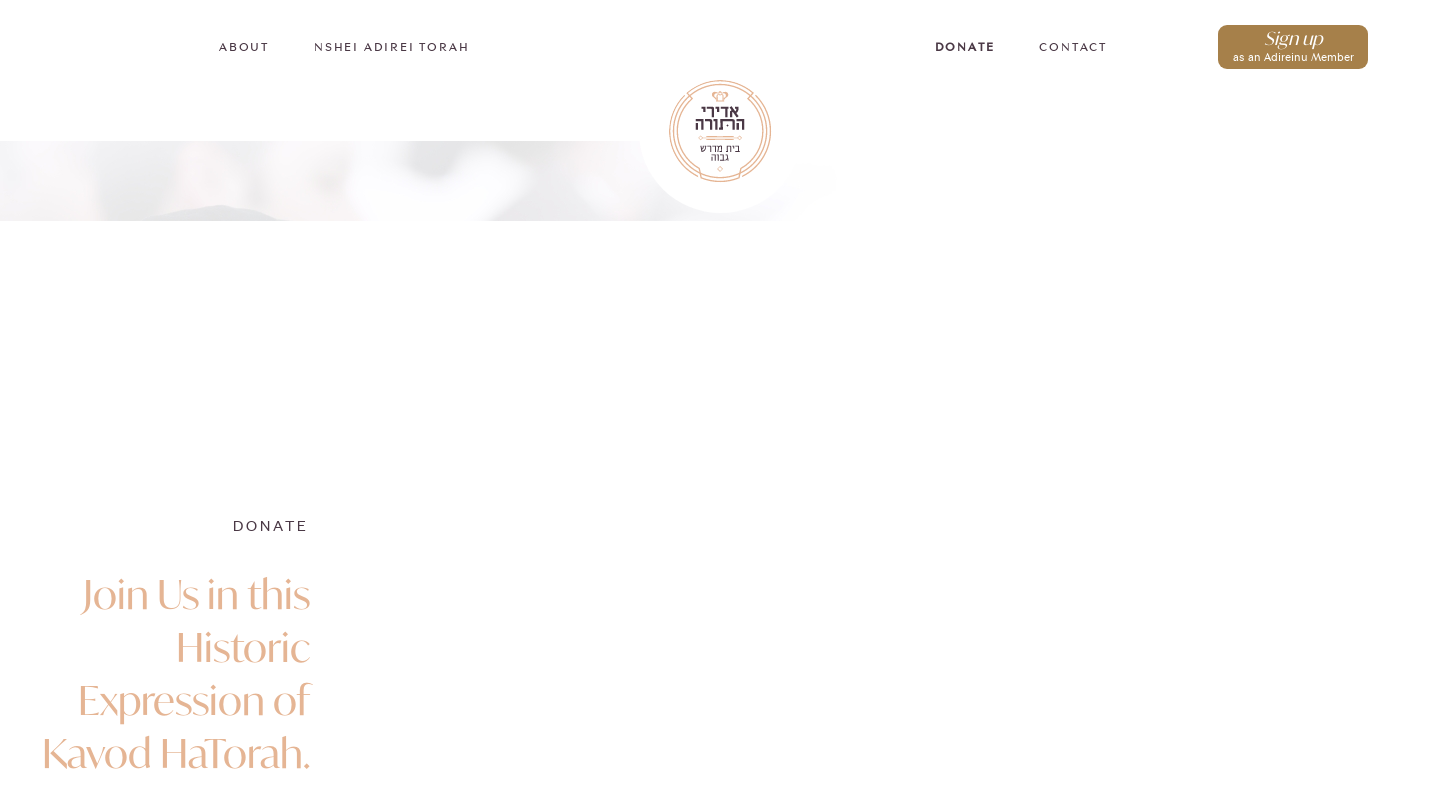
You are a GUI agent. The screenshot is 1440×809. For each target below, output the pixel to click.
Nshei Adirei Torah (391, 48)
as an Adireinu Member (1293, 44)
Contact (1073, 48)
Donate (965, 48)
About (244, 48)
